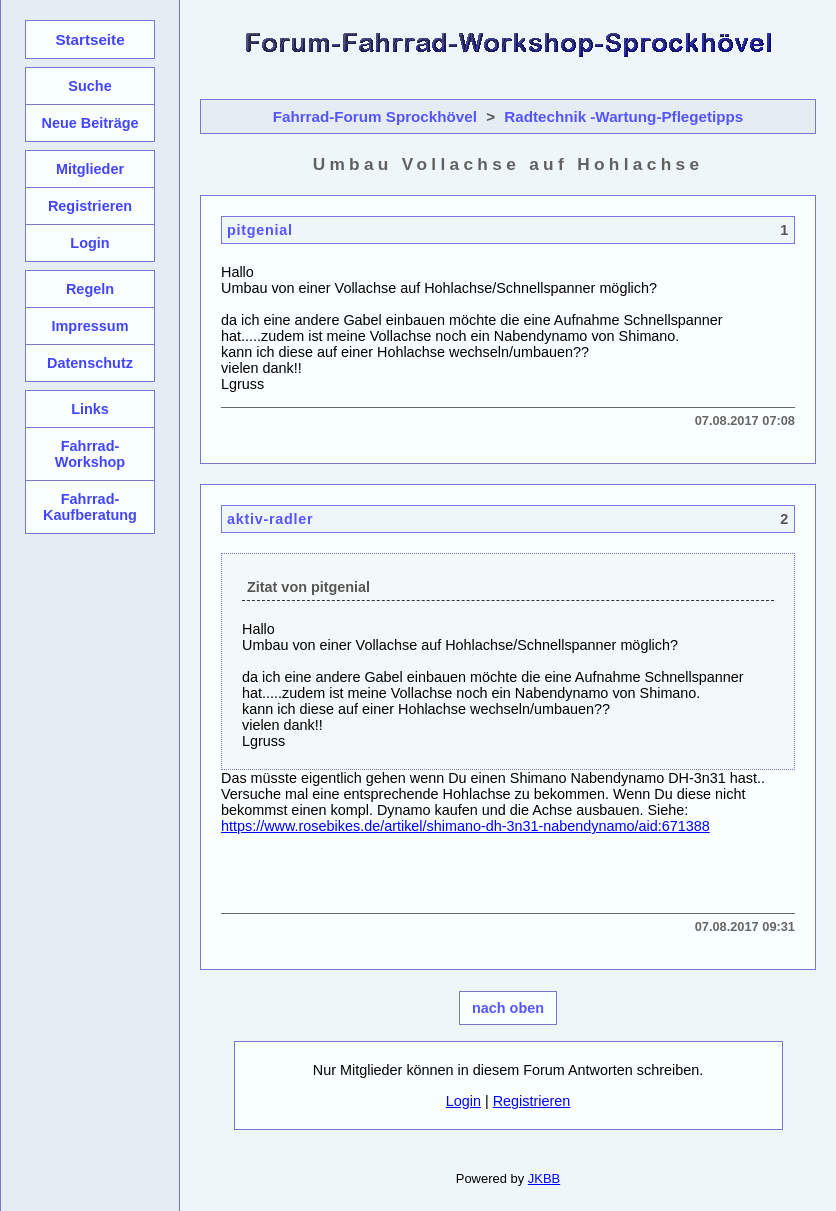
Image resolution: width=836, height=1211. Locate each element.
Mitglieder (90, 169)
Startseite (89, 39)
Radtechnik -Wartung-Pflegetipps (623, 116)
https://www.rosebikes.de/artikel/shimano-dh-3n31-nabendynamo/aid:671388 (465, 826)
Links (90, 409)
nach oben (508, 1008)
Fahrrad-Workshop (90, 454)
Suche (89, 86)
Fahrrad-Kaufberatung (90, 507)
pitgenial (260, 230)
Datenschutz (90, 363)
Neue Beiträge (89, 123)
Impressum (89, 326)
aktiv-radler (270, 519)
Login (463, 1101)
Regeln (90, 289)
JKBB (544, 1178)
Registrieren (532, 1101)
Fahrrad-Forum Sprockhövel (375, 116)
